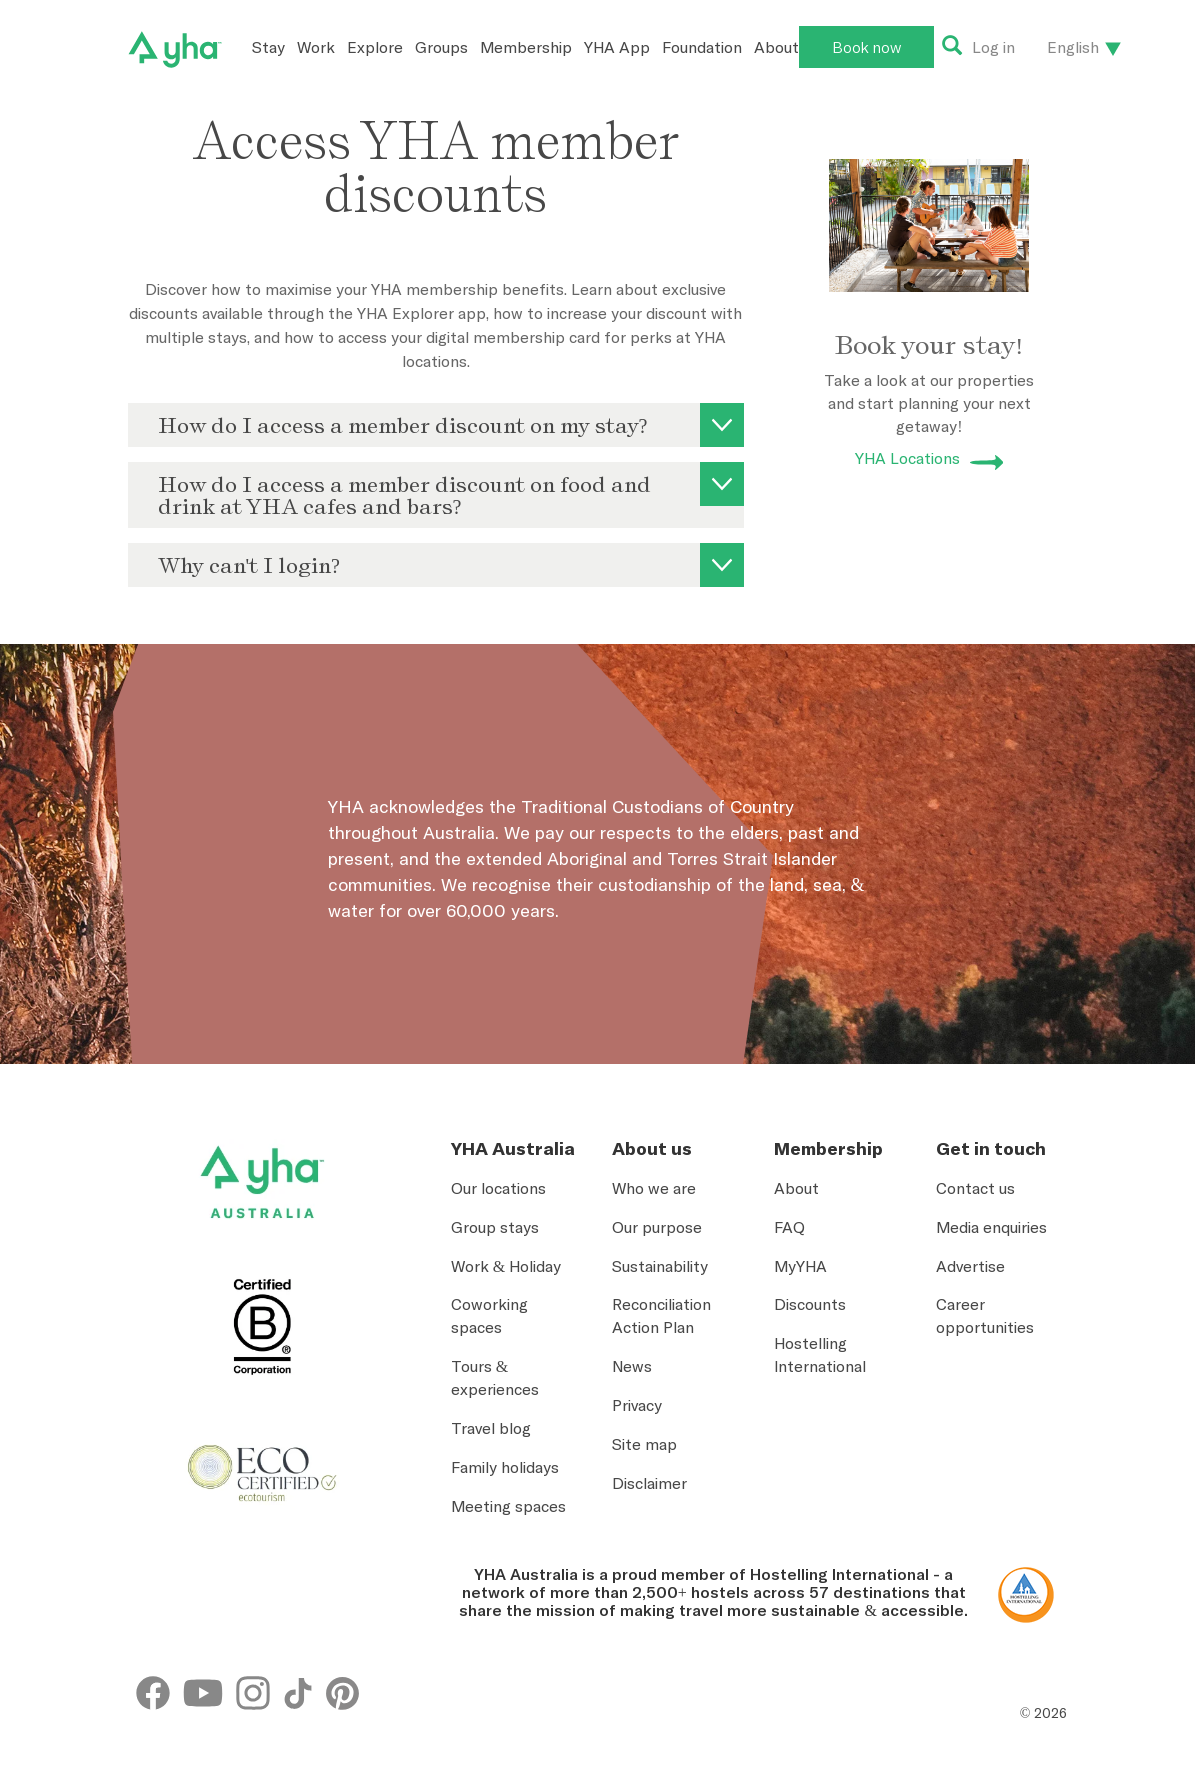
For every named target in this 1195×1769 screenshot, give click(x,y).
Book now (866, 47)
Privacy (637, 1405)
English (1073, 47)
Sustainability (660, 1266)
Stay (268, 47)
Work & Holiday (506, 1266)
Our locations (498, 1188)
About (776, 47)
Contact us (975, 1188)
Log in (993, 47)
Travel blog (491, 1428)
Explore (375, 47)
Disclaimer (649, 1483)
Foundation (702, 47)
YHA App (617, 47)
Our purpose (657, 1227)
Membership (526, 47)
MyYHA (800, 1266)
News (632, 1366)
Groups (441, 47)
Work (316, 47)
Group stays (495, 1227)
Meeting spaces (508, 1506)
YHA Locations (907, 458)
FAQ (789, 1227)
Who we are (654, 1188)
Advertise (970, 1266)
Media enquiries (991, 1227)
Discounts (810, 1304)
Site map (644, 1444)
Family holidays (505, 1467)
